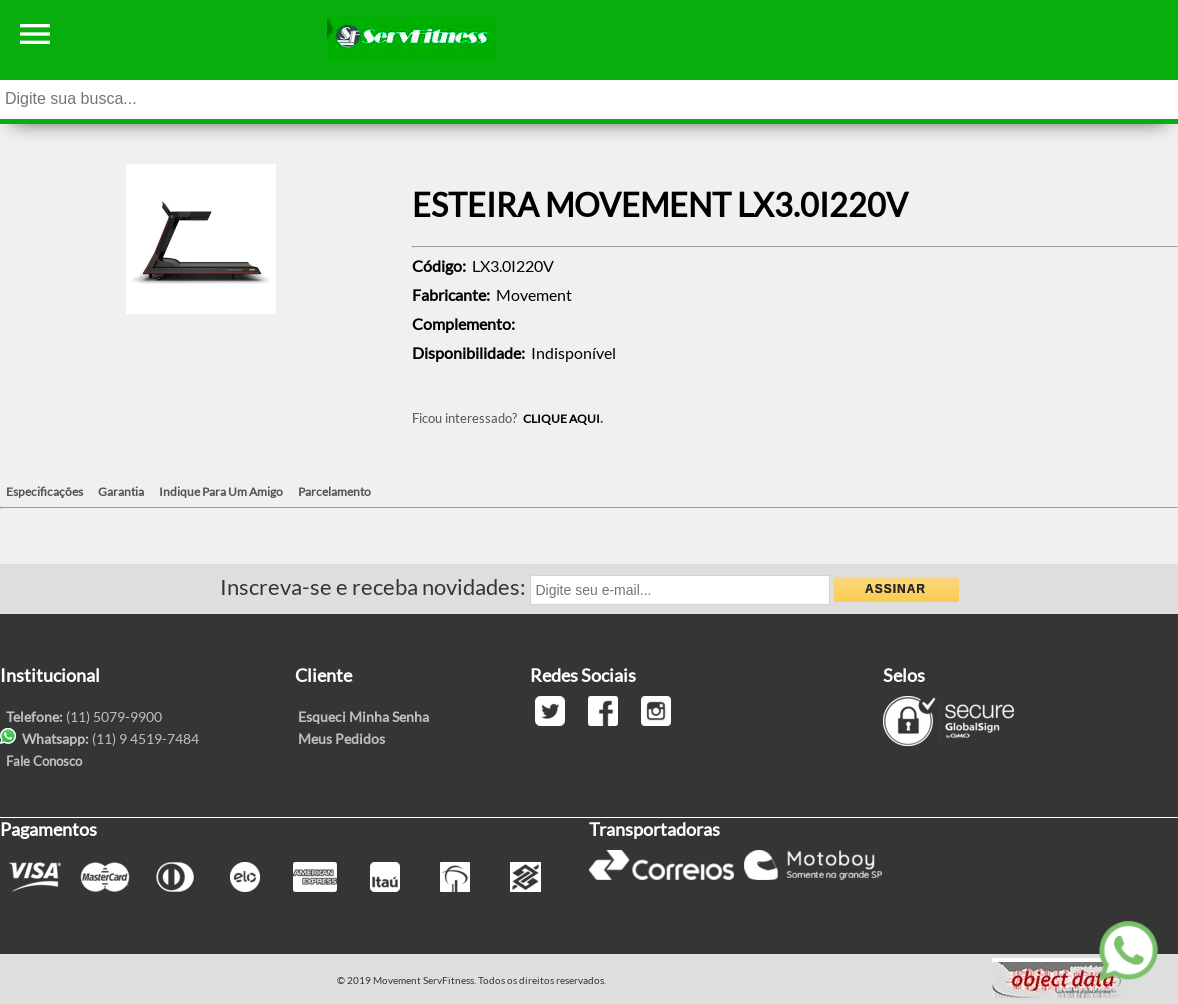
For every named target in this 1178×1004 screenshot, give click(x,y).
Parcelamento (334, 491)
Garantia (121, 491)
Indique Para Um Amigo (221, 491)
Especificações (44, 491)
